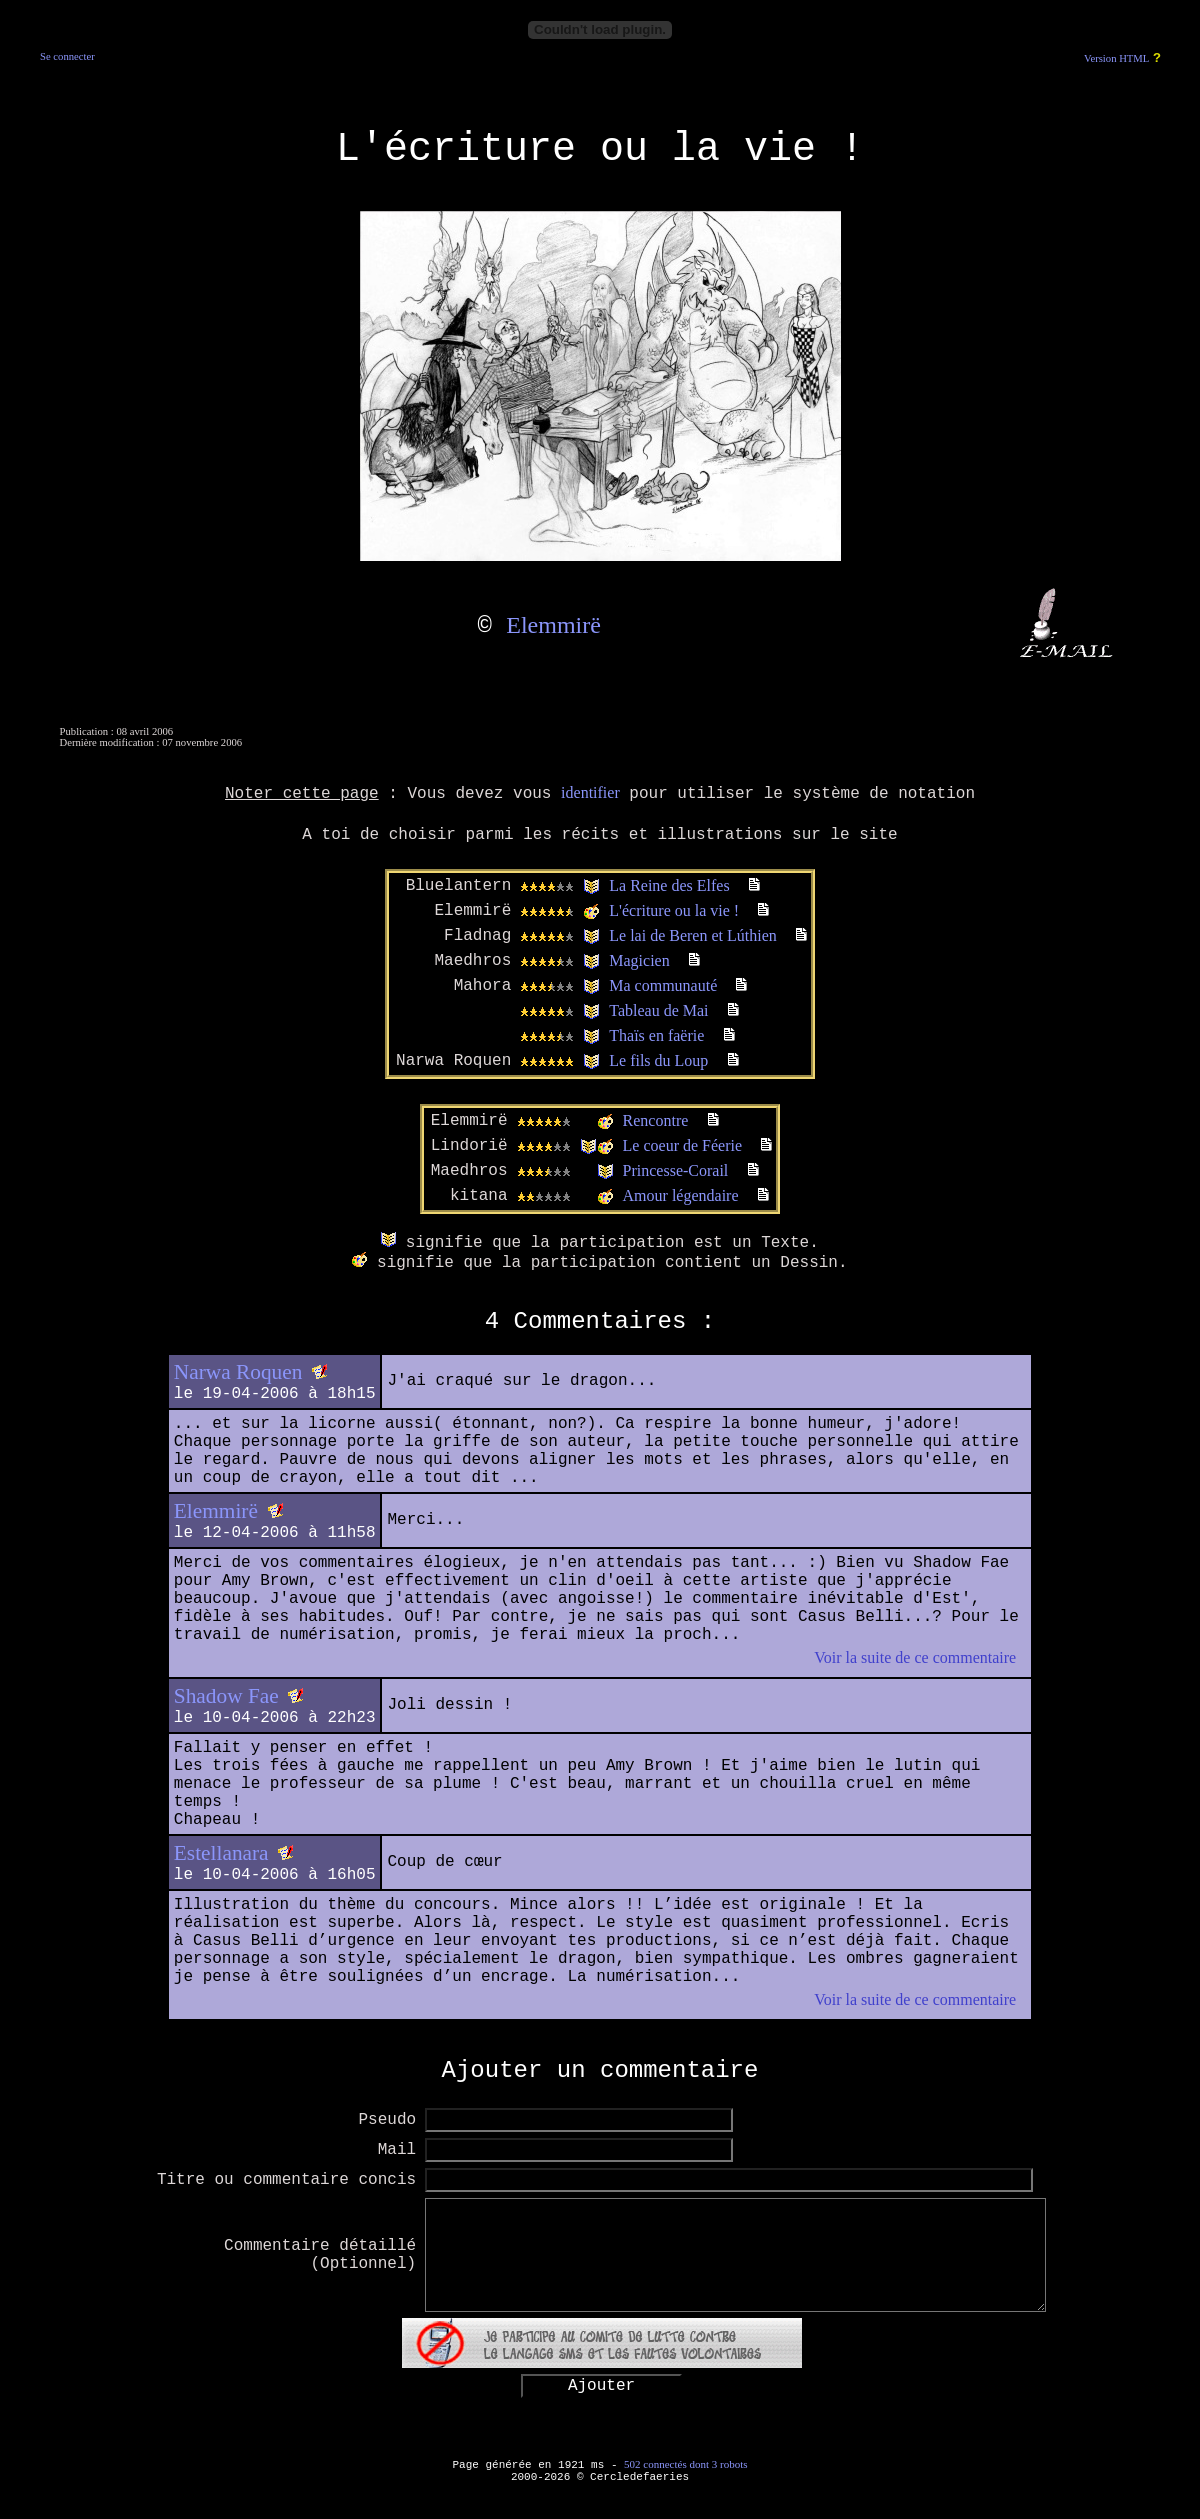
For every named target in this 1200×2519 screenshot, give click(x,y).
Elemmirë (553, 625)
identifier (590, 792)
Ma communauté (663, 985)
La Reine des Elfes (669, 885)
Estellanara (221, 1853)
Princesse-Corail (676, 1170)
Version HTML (1116, 58)
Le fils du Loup (658, 1060)
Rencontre (656, 1120)
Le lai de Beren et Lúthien (692, 935)
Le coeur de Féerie (682, 1145)
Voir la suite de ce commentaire (915, 1657)
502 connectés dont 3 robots (685, 2464)
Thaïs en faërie (656, 1035)
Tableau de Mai (658, 1010)
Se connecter (67, 56)
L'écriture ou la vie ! (674, 910)
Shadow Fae (226, 1696)
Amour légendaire (681, 1195)
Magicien (639, 960)
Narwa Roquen (238, 1372)
